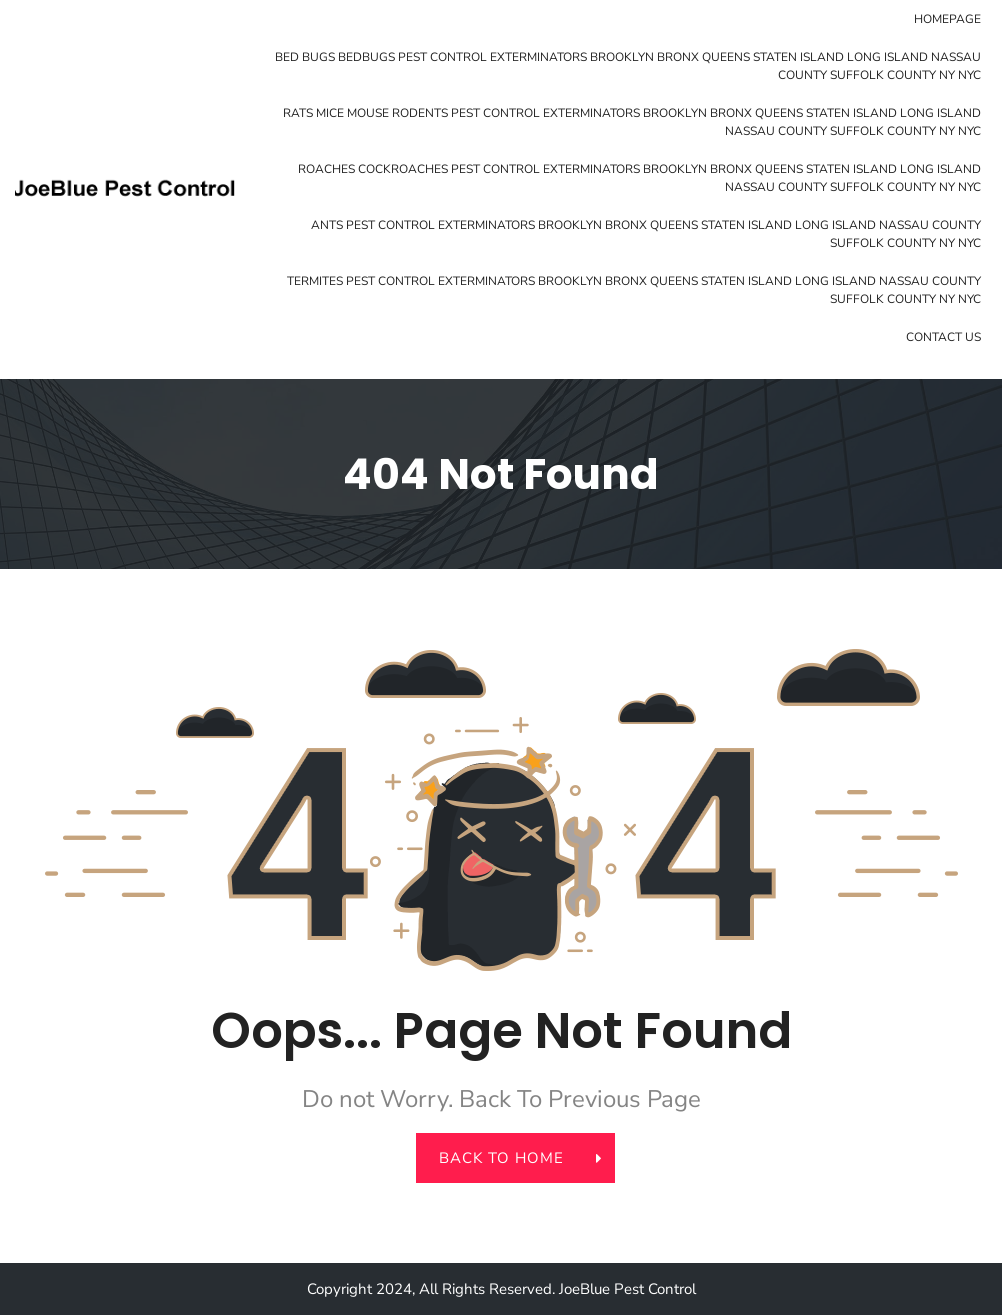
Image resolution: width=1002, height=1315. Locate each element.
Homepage (947, 19)
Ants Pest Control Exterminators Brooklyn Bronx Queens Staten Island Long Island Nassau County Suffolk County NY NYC (646, 234)
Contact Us (943, 337)
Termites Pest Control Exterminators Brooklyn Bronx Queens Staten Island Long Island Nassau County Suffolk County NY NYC (634, 290)
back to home (513, 1158)
